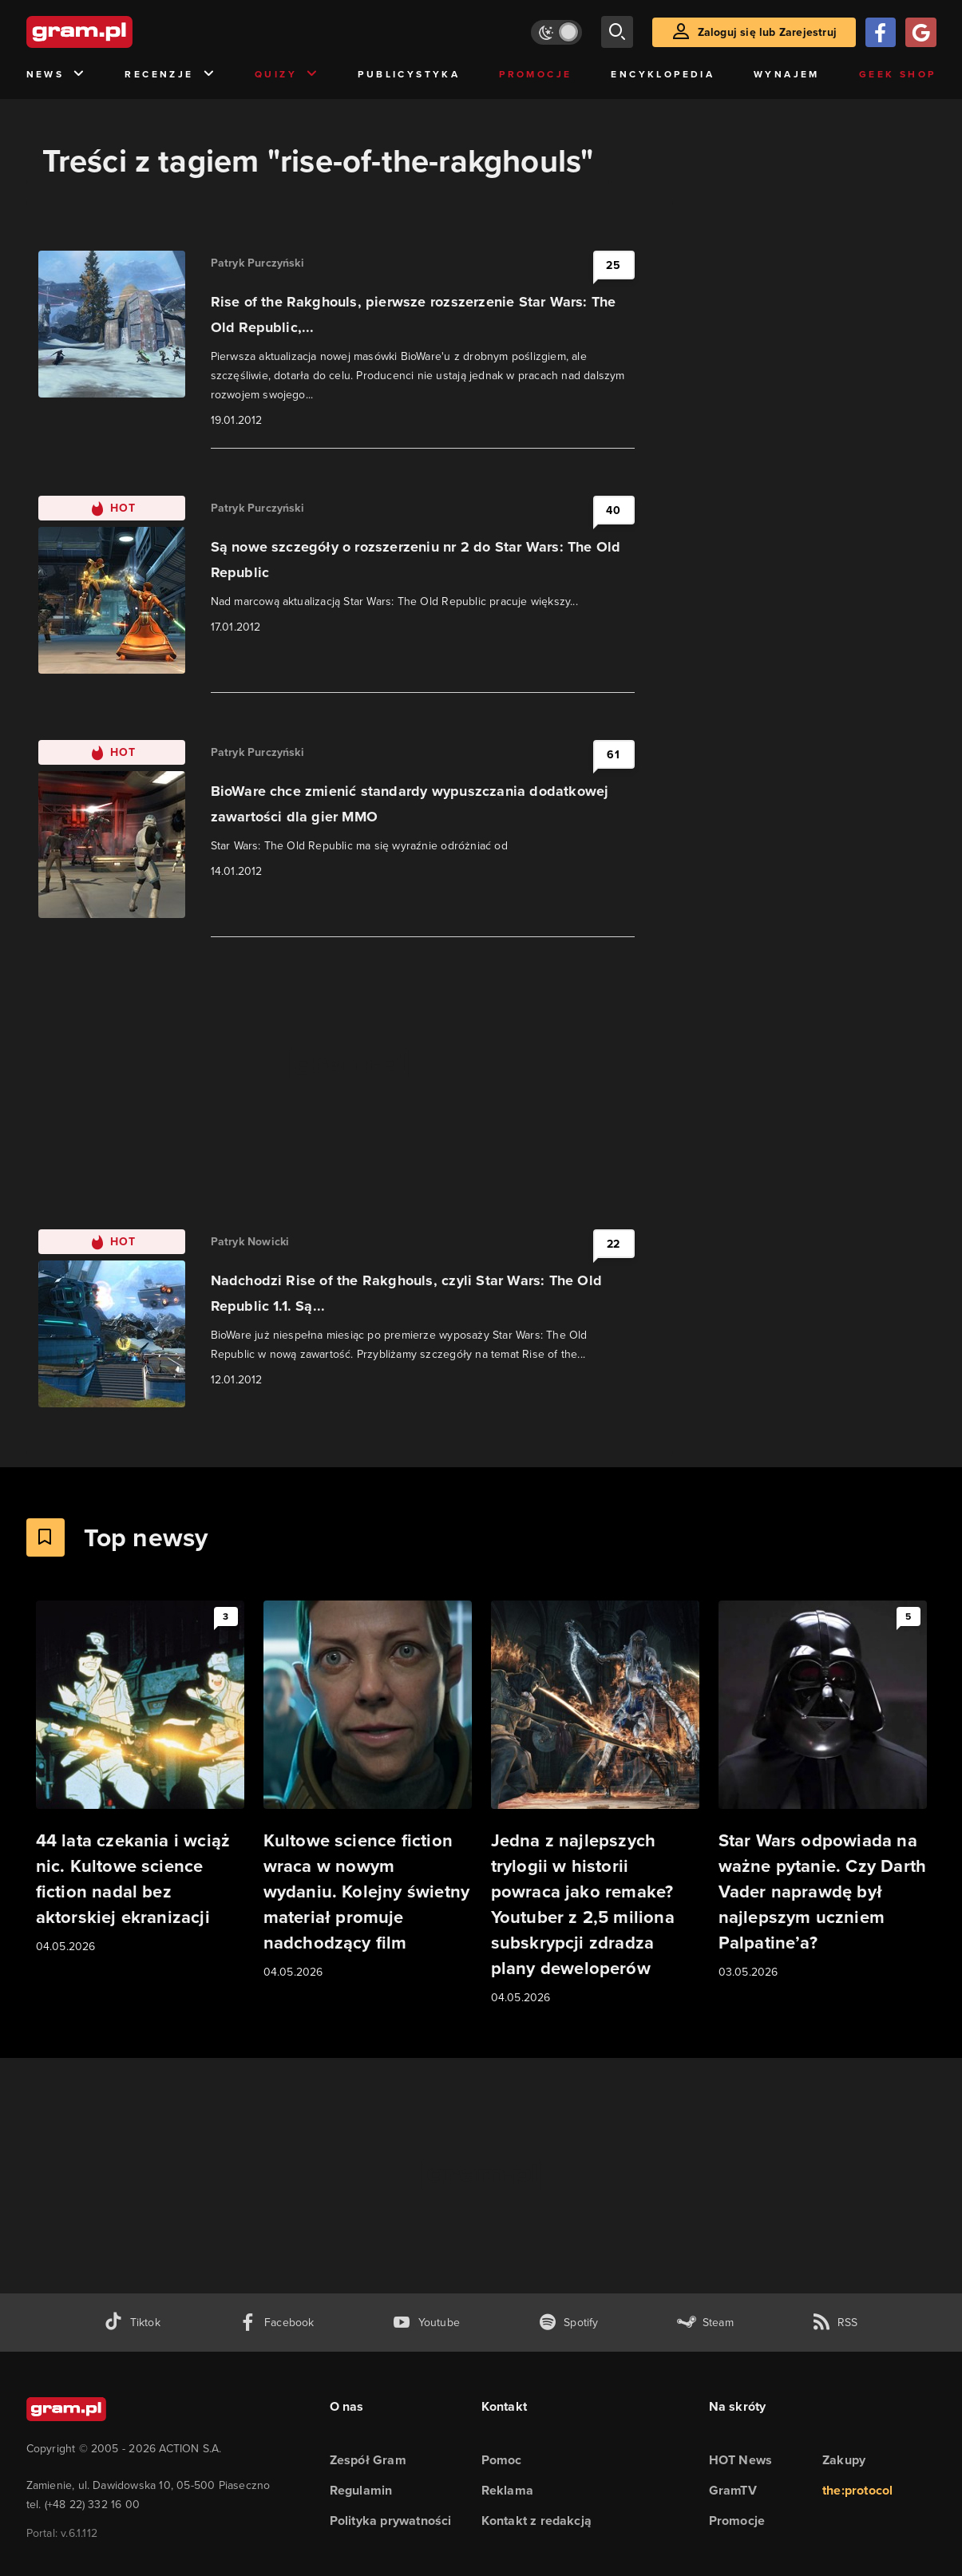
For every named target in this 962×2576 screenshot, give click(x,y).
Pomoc (501, 2460)
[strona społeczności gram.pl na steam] (705, 2322)
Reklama (507, 2490)
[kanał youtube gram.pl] (426, 2322)
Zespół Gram (368, 2460)
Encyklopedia (663, 74)
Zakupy (843, 2460)
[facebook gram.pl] (277, 2322)
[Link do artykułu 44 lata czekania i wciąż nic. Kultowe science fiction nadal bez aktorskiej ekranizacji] (140, 1778)
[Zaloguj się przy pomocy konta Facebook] (880, 32)
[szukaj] (617, 32)
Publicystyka (409, 74)
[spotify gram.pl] (568, 2322)
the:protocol (857, 2490)
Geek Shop (897, 74)
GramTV (733, 2490)
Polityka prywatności (391, 2520)
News (56, 75)
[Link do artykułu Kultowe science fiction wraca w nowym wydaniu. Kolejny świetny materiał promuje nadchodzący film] (367, 1791)
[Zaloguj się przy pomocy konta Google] (920, 32)
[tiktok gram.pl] (132, 2322)
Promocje (535, 74)
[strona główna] (119, 32)
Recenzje (170, 75)
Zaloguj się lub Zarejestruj (767, 32)
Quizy (287, 75)
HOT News (741, 2460)
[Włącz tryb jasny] (556, 32)
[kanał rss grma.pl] (835, 2322)
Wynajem (787, 74)
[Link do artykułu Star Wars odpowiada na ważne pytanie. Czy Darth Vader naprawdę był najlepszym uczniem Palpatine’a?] (822, 1791)
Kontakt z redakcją (536, 2520)
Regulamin (361, 2490)
